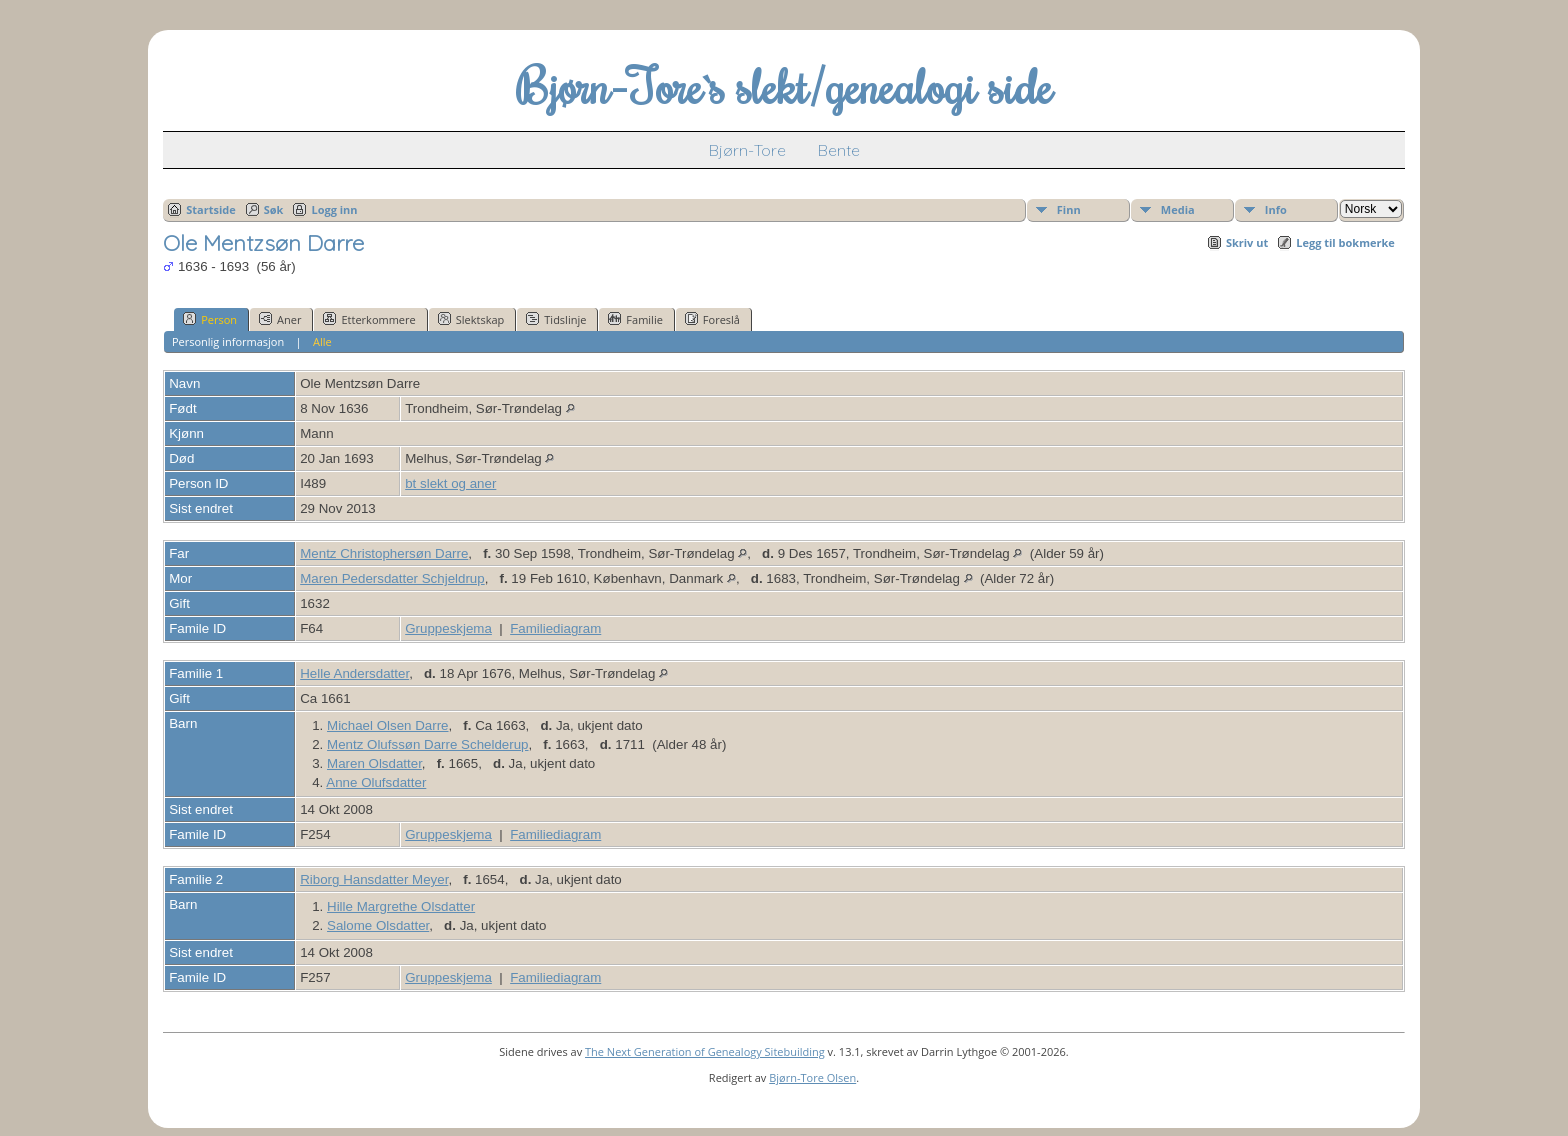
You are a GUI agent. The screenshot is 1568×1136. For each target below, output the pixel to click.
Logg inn (334, 209)
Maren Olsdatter (374, 763)
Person (210, 319)
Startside (211, 209)
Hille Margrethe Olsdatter (401, 906)
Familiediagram (555, 628)
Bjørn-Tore (747, 150)
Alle (322, 341)
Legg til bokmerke (1345, 242)
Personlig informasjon (228, 341)
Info (1276, 209)
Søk (274, 209)
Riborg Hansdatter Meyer (374, 879)
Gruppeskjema (448, 628)
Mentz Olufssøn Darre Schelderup (427, 744)
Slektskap (471, 319)
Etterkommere (369, 319)
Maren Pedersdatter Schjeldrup (392, 578)
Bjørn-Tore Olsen (812, 1077)
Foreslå (712, 319)
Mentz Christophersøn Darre (384, 553)
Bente (839, 150)
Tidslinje (556, 319)
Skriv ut (1247, 242)
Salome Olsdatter (378, 925)
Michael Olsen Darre (387, 725)
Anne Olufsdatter (376, 782)
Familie (635, 319)
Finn (1069, 209)
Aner (280, 319)
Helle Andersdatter (354, 673)
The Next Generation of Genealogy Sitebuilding (705, 1051)
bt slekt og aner (450, 483)
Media (1178, 209)
